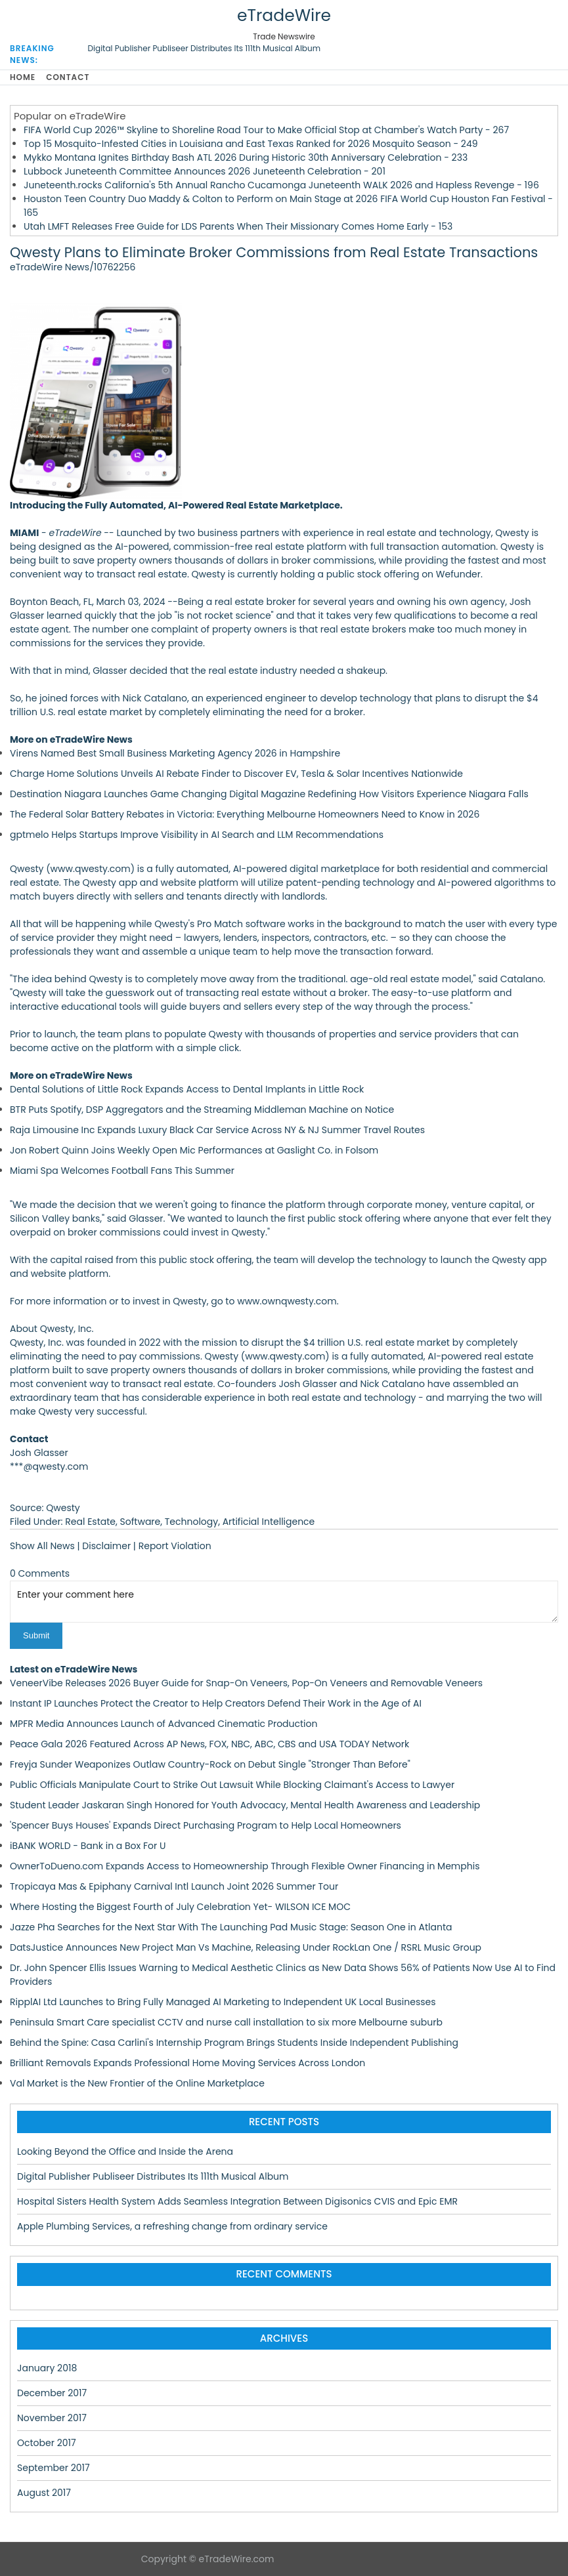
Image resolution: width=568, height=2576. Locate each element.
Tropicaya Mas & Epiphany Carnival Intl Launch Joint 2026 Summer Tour (174, 1886)
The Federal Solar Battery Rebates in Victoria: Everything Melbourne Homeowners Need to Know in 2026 (244, 814)
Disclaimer (106, 1545)
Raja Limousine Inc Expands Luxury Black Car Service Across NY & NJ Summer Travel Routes (217, 1129)
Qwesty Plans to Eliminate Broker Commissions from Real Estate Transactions (274, 252)
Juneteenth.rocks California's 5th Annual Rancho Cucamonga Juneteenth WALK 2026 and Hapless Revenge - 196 (281, 185)
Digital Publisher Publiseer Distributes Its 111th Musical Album (204, 48)
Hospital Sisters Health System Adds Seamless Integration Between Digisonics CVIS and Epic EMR (237, 2201)
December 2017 (52, 2392)
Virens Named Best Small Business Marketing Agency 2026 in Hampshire (175, 753)
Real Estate (90, 1521)
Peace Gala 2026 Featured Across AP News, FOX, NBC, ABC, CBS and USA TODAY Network (209, 1744)
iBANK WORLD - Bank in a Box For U (87, 1845)
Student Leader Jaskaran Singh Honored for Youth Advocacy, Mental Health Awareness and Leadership (245, 1805)
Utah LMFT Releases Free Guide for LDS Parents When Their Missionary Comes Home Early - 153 (238, 226)
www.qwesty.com (91, 868)
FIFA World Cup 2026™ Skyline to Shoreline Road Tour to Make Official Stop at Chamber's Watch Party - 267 (266, 129)
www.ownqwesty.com (287, 1301)
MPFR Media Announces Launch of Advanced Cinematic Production (163, 1723)
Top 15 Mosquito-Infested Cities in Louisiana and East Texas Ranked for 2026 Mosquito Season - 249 (251, 143)
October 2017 (46, 2442)
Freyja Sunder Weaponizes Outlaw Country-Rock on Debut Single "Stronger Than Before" (210, 1764)
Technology (191, 1521)
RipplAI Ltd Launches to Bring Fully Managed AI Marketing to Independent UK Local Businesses (223, 2001)
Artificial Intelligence (269, 1521)
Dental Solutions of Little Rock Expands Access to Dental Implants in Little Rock (187, 1089)
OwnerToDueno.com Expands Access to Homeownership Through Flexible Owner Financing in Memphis (244, 1866)
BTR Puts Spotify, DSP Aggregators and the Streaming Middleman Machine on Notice (202, 1109)
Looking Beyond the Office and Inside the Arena (125, 2151)
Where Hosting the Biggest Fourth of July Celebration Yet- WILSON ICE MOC (180, 1906)
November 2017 (52, 2417)
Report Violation (175, 1545)
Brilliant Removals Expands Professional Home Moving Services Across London (187, 2062)
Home (22, 77)
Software (140, 1521)
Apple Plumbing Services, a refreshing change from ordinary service (172, 2226)
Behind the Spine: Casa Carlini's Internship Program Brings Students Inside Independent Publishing (234, 2042)
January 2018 (47, 2368)
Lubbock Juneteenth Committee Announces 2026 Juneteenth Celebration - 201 (204, 171)
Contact (67, 77)
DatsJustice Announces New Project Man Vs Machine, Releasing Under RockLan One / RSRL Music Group (245, 1947)
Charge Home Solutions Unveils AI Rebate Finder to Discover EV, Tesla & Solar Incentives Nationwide (236, 773)
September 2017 (53, 2467)
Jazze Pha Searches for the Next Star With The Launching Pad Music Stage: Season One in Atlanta (231, 1927)
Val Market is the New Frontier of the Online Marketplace (137, 2083)
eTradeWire (284, 15)
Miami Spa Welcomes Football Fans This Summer (122, 1170)
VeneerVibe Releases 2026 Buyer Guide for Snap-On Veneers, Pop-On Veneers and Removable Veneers (246, 1683)
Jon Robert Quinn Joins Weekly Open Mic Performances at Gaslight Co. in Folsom (194, 1150)
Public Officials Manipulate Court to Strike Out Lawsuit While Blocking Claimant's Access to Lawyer (232, 1784)
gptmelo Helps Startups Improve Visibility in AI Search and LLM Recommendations (196, 834)
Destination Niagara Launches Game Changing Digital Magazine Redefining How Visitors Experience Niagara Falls (269, 793)
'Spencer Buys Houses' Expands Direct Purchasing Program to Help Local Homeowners (205, 1825)
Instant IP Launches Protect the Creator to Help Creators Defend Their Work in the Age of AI (216, 1703)
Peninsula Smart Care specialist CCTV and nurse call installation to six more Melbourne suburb (226, 2022)
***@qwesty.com (49, 1466)
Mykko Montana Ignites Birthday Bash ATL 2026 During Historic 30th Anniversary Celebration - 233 (246, 157)
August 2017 (44, 2492)
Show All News (42, 1545)
